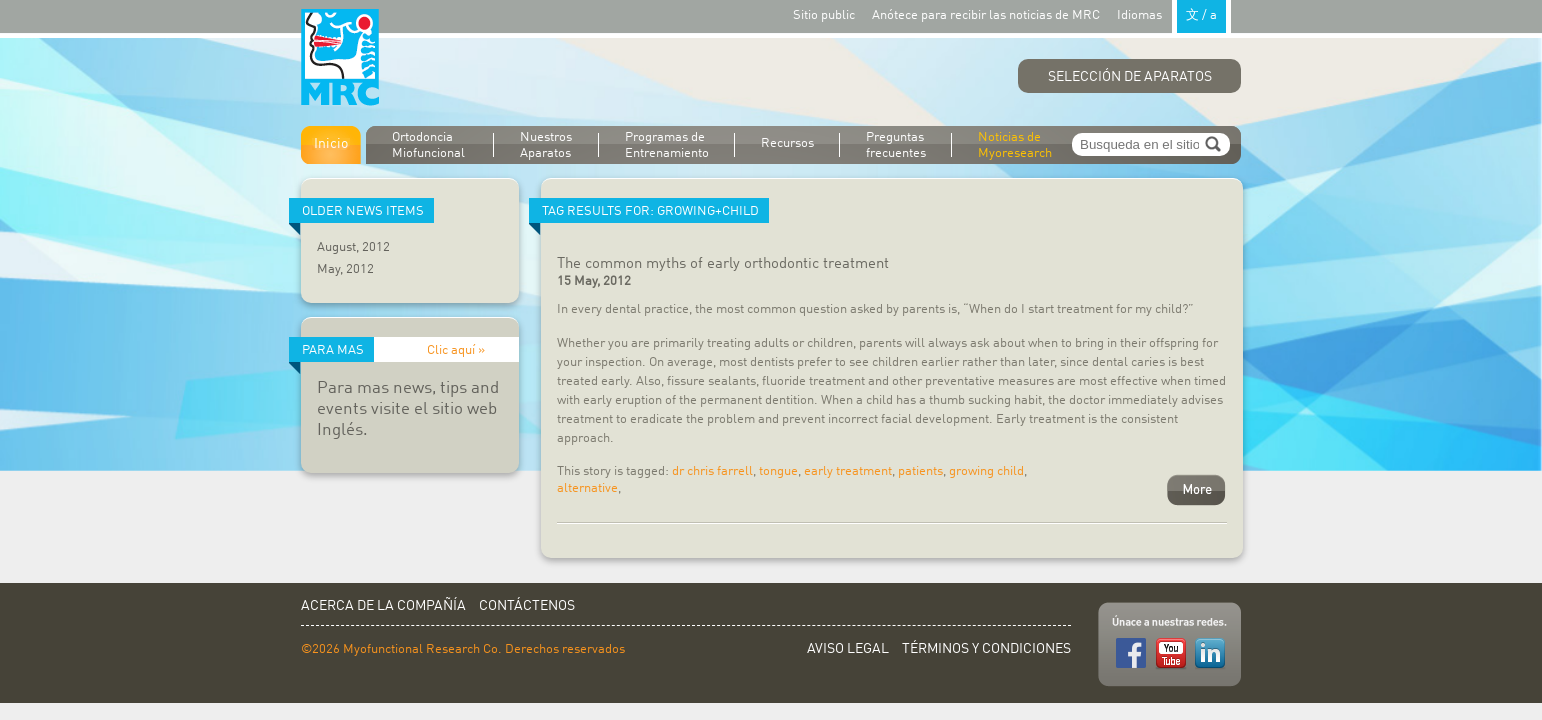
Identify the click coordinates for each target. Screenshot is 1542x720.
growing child (986, 471)
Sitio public (824, 15)
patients (920, 471)
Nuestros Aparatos (546, 145)
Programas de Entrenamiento (667, 145)
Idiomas (1174, 14)
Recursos (787, 143)
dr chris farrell (712, 471)
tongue (778, 471)
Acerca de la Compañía (383, 606)
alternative (587, 488)
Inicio (331, 144)
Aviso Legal (848, 649)
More (1196, 490)
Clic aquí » (456, 350)
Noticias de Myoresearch (1015, 145)
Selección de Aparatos (1130, 77)
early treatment (848, 471)
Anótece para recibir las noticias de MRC (986, 15)
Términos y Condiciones (986, 649)
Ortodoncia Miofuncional (428, 145)
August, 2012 (353, 247)
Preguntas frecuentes (896, 145)
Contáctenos (527, 606)
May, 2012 (345, 269)
